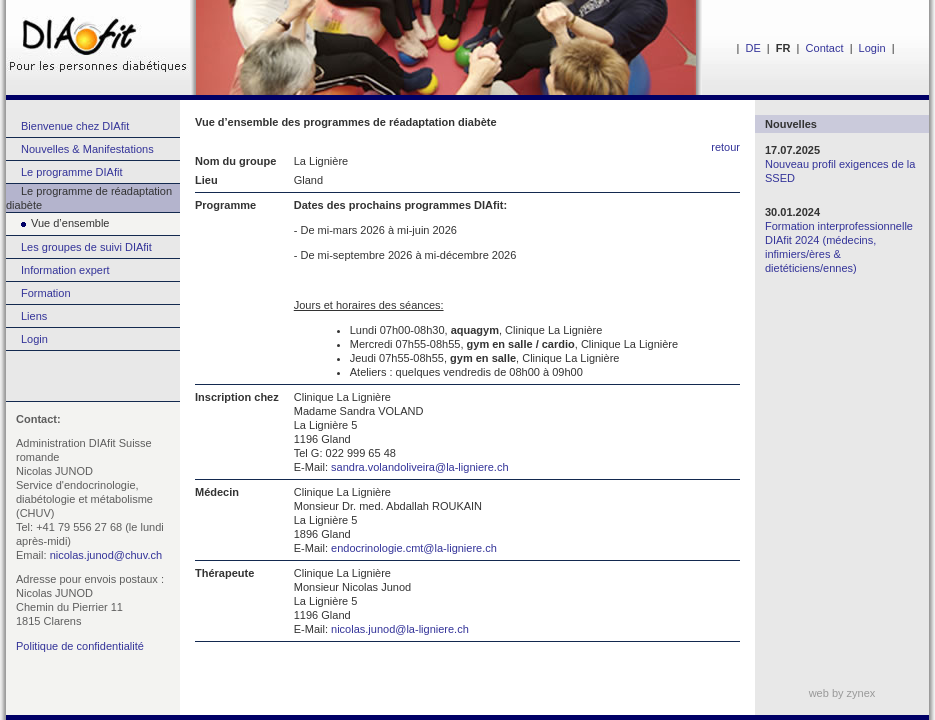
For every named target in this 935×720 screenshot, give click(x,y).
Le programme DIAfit (71, 172)
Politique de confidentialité (80, 646)
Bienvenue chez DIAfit (75, 126)
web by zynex (842, 693)
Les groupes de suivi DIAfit (86, 247)
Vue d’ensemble (57, 223)
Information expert (65, 270)
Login (872, 48)
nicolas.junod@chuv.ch (106, 555)
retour (725, 147)
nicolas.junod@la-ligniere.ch (400, 629)
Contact (825, 48)
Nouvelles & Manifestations (87, 149)
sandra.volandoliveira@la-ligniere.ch (419, 467)
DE (752, 48)
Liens (34, 316)
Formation (46, 293)
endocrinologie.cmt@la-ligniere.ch (414, 548)
